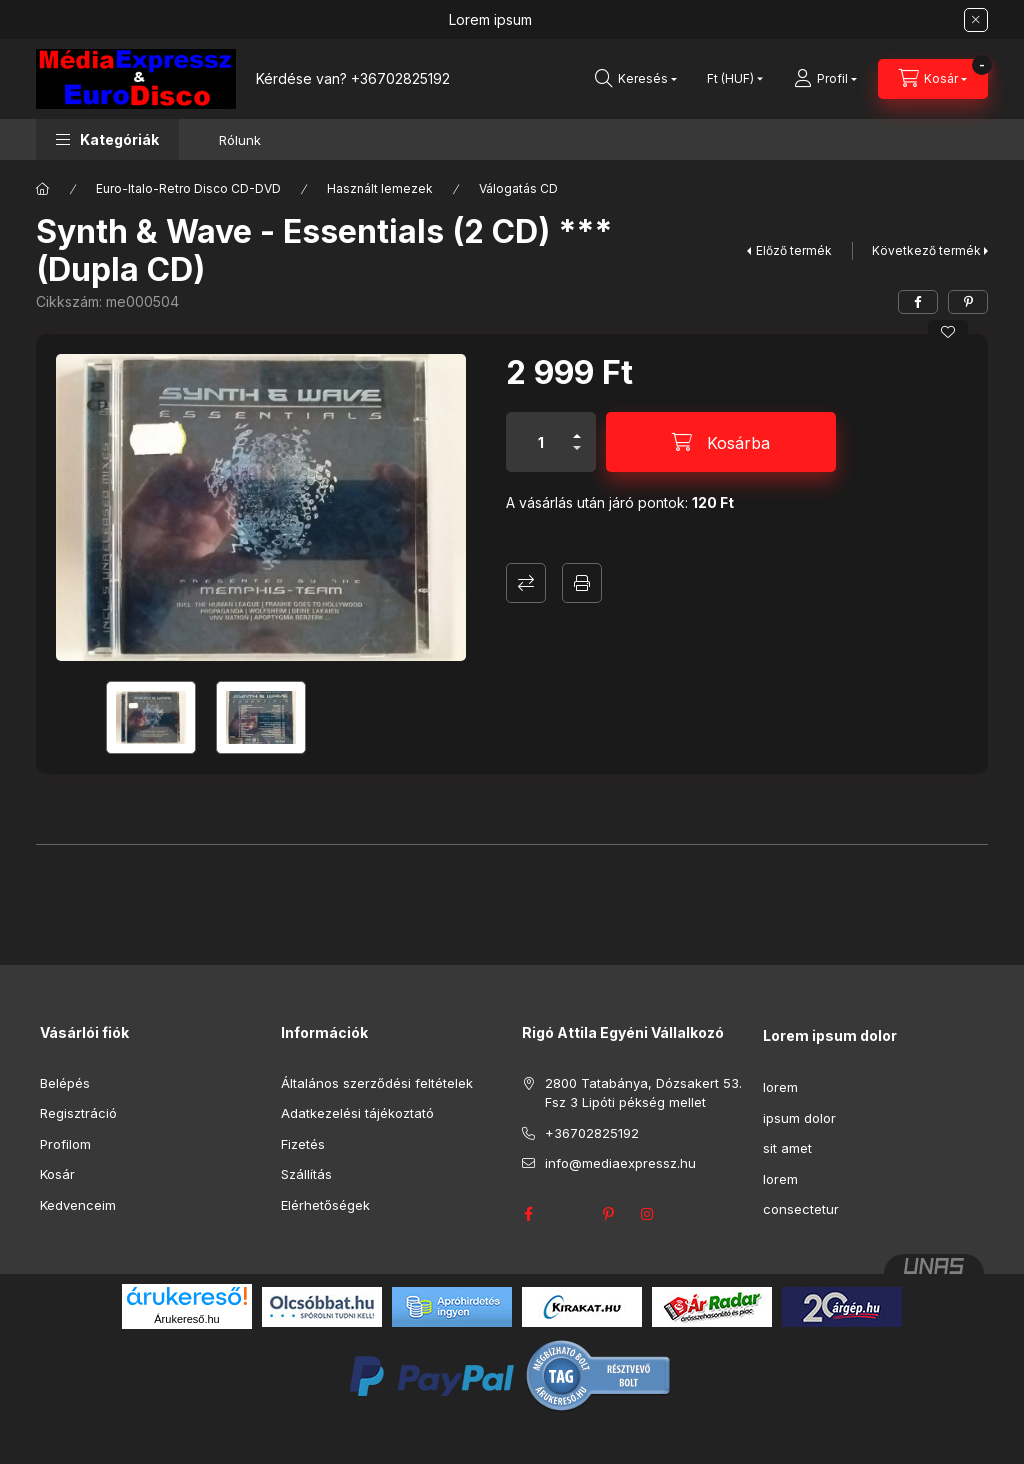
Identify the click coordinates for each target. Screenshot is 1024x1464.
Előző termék (794, 250)
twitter (568, 1214)
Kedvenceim (78, 1205)
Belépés (65, 1083)
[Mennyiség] (541, 442)
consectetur (801, 1209)
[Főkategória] (43, 189)
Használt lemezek (380, 188)
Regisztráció (78, 1113)
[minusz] (577, 456)
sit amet (787, 1148)
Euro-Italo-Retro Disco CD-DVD (188, 188)
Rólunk (240, 140)
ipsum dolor (799, 1118)
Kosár (57, 1174)
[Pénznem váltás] (730, 79)
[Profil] (825, 79)
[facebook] (918, 302)
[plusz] (577, 427)
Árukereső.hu (186, 1319)
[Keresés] (636, 79)
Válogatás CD (518, 188)
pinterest (608, 1214)
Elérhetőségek (325, 1205)
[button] (107, 139)
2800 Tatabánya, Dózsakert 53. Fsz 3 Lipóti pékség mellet (643, 1093)
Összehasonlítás (526, 583)
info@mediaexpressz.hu (620, 1163)
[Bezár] (976, 20)
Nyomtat (582, 583)
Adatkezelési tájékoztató (357, 1113)
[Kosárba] (721, 442)
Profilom (65, 1144)
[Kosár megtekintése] (933, 79)
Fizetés (303, 1144)
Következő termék (926, 250)
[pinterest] (968, 302)
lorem (780, 1087)
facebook (528, 1214)
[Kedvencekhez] (948, 332)
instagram (648, 1214)
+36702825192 (400, 78)
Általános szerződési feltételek (377, 1083)
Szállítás (306, 1174)
